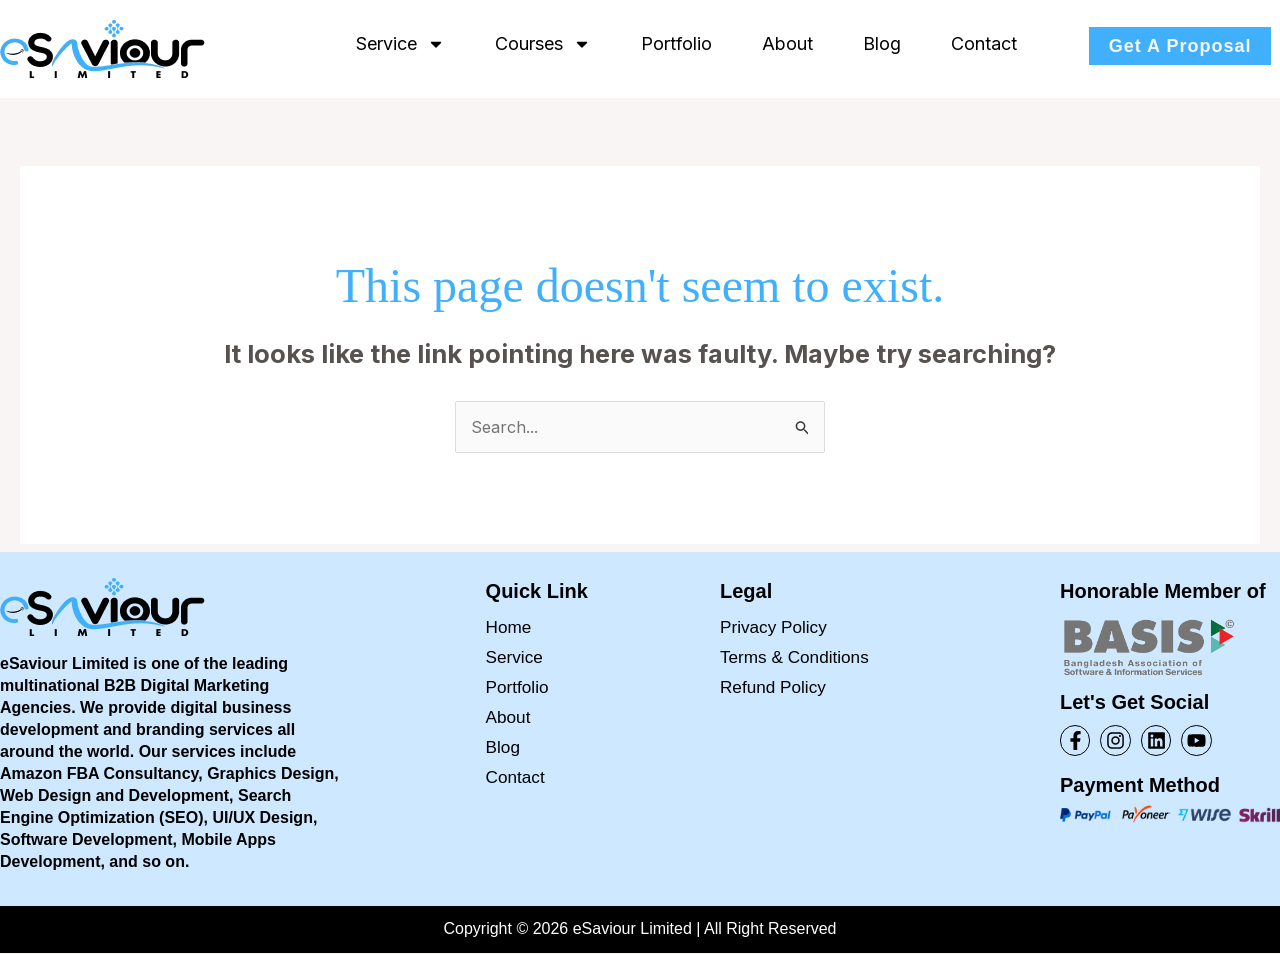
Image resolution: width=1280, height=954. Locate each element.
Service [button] (400, 44)
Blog (882, 43)
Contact (984, 43)
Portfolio (676, 43)
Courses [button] (543, 44)
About (787, 43)
